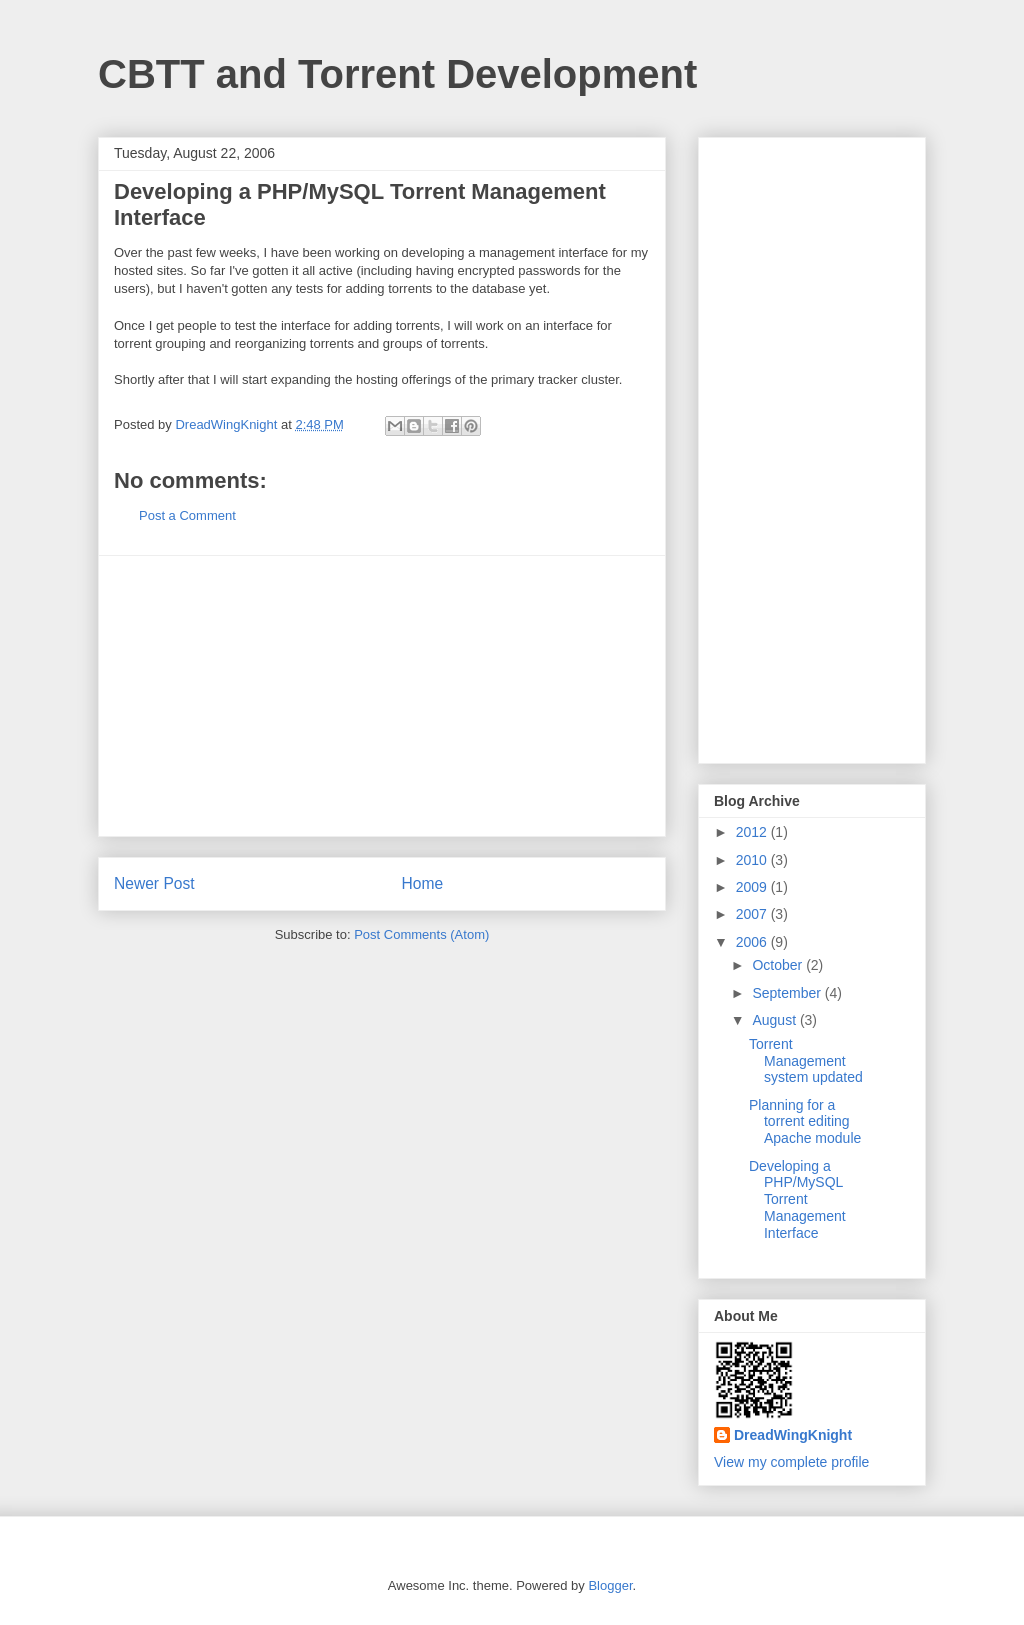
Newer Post (154, 883)
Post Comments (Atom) (421, 934)
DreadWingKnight (793, 1435)
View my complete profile (791, 1462)
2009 (753, 887)
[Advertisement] (382, 696)
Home (423, 883)
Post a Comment (187, 515)
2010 (753, 860)
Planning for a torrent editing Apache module (805, 1122)
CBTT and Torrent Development (397, 74)
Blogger (610, 1585)
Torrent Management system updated (806, 1061)
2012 (753, 832)
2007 (753, 914)
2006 (753, 942)
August (775, 1020)
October (779, 965)
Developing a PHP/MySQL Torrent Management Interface (797, 1199)
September (788, 993)
